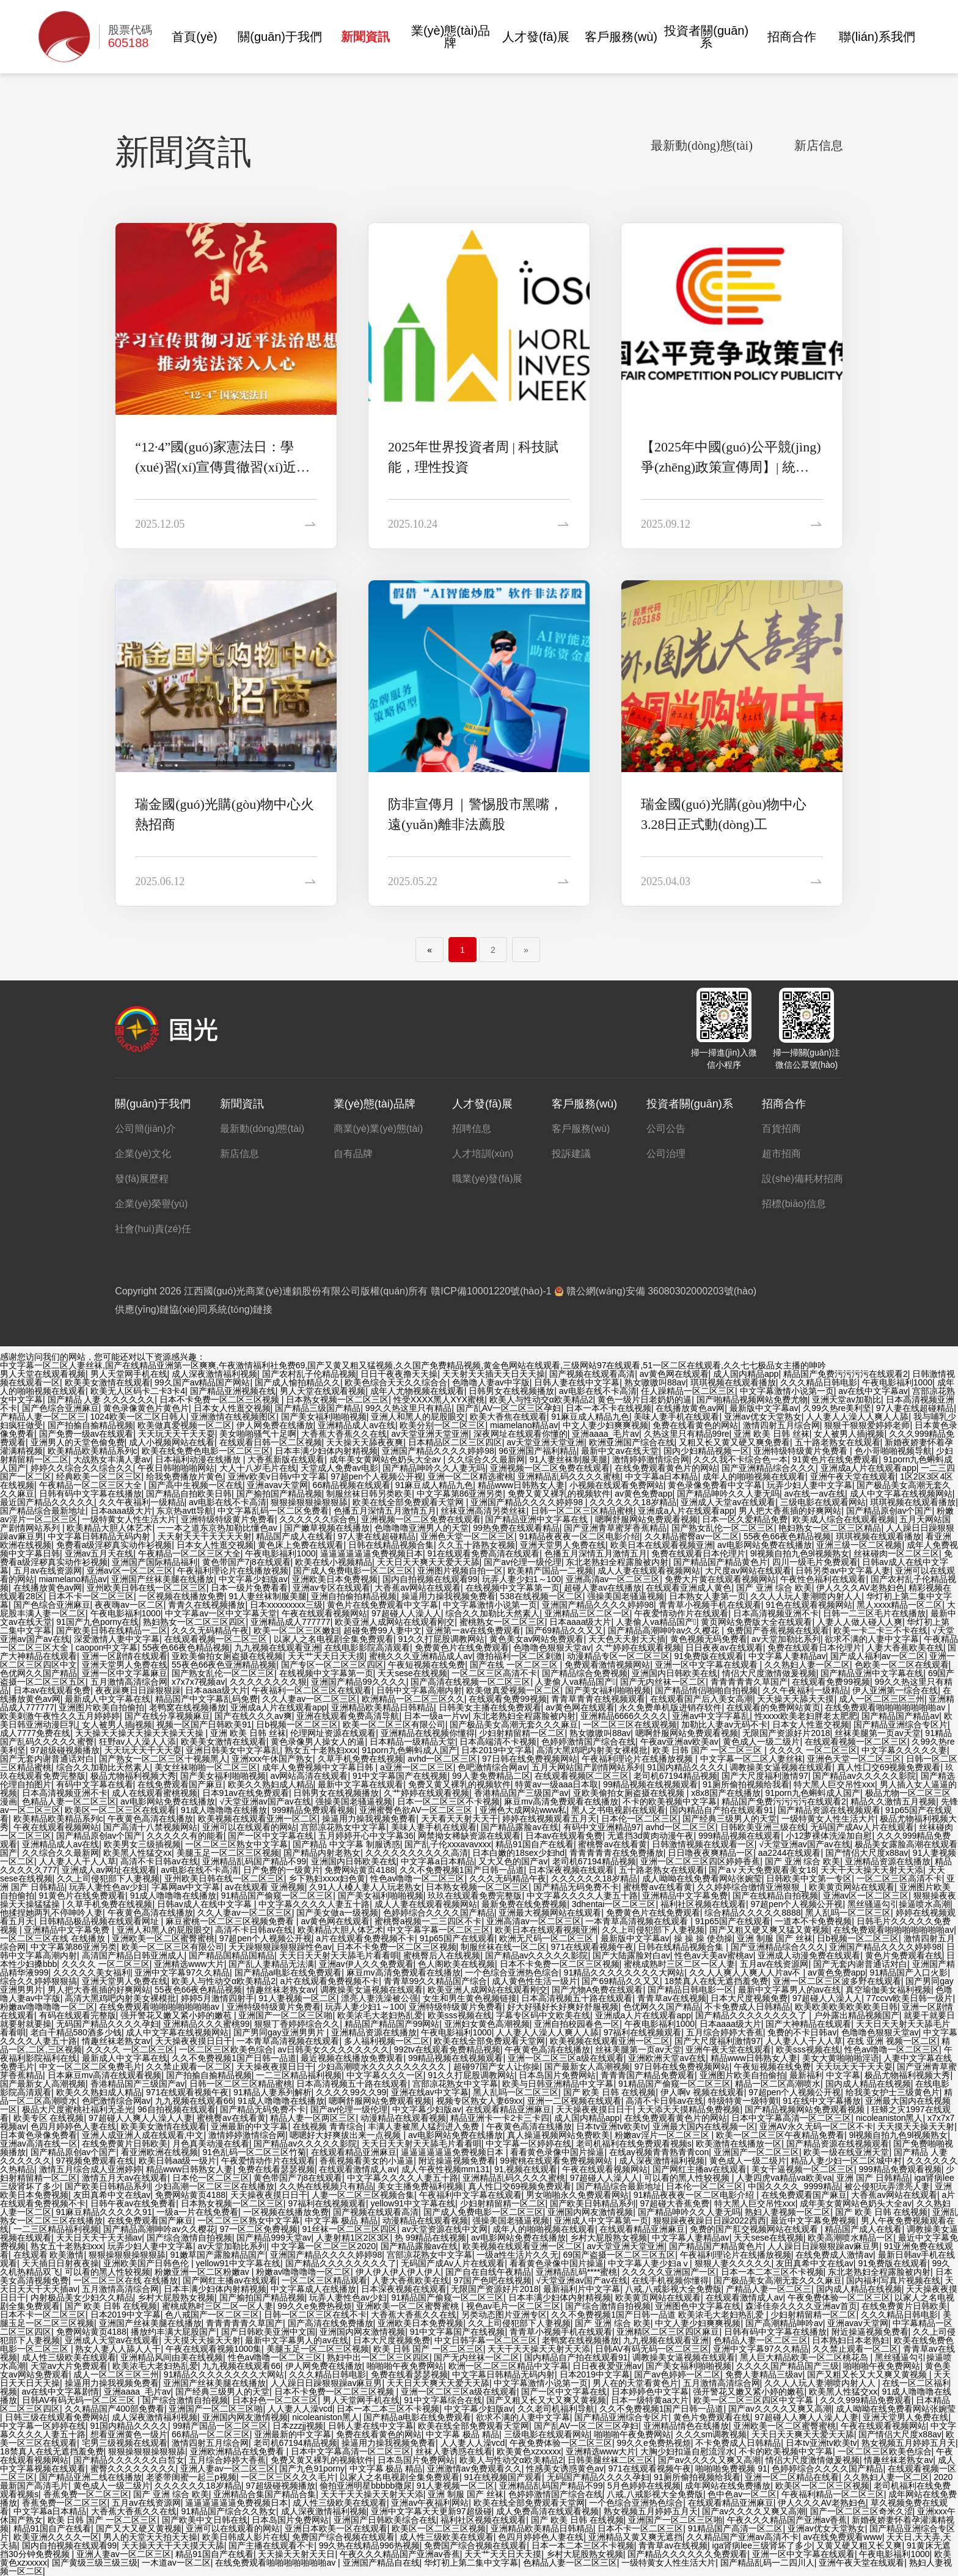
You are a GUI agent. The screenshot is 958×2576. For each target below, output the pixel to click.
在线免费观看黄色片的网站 (666, 1468)
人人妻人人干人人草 (77, 1861)
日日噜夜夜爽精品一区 (710, 1853)
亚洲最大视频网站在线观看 (550, 1912)
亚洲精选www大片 (189, 1964)
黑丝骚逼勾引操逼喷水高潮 (898, 1904)
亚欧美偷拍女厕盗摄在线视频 (227, 1656)
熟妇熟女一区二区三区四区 (194, 1622)
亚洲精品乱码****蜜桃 (577, 2272)
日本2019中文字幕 (496, 1750)
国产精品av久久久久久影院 (864, 1776)
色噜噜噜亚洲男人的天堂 (422, 1528)
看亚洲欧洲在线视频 (159, 2152)
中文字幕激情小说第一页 (787, 1391)
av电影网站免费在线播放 (764, 1545)
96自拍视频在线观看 (176, 2109)
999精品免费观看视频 (313, 1810)
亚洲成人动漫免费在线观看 (809, 1955)
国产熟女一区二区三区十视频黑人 (163, 1759)
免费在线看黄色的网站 (695, 1425)
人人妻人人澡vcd (300, 2409)
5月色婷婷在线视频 (644, 2485)
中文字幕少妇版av (253, 1579)
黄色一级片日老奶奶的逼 (645, 1399)
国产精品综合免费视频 (584, 1673)
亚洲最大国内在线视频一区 (704, 2126)
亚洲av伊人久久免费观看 (366, 1964)
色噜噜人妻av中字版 (491, 1382)
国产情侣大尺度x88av (866, 1853)
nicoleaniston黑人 (889, 2118)
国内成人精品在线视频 (868, 2084)
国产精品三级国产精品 (317, 1408)
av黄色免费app (643, 1493)
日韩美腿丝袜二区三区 (610, 2460)
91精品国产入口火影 (909, 1972)
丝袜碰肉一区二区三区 (896, 1553)
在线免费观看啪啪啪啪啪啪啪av (886, 1707)
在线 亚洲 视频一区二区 (892, 2041)
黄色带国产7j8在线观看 (246, 1562)
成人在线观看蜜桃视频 (154, 1793)
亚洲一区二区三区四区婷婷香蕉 (700, 1861)
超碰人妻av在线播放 (603, 1588)
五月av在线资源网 (47, 1570)
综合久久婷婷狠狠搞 (38, 1981)
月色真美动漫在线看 (210, 2143)
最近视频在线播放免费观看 (352, 2058)
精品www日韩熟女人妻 (521, 1485)
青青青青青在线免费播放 (616, 1853)
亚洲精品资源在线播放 (888, 1861)
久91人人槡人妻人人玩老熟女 (365, 1887)
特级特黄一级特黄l (743, 2101)
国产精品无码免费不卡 (576, 1887)
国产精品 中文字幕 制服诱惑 (346, 1844)
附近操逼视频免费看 (457, 2161)
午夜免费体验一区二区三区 (839, 2297)
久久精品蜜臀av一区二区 (692, 1536)
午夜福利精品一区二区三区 (832, 2494)
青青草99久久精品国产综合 (436, 1981)
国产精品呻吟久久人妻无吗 (433, 1468)
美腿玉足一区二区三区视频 (228, 1853)
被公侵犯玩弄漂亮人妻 (887, 2186)
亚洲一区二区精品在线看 (792, 2477)
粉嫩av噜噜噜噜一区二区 (47, 2007)
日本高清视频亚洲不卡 (776, 1613)
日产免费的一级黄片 (281, 1870)
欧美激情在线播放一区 (738, 2143)
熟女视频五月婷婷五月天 (908, 2443)
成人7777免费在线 (35, 1733)
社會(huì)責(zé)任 (153, 1229)
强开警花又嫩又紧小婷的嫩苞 (177, 2015)
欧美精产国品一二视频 (550, 1570)
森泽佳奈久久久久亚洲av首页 (801, 2306)
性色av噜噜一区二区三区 (417, 1878)
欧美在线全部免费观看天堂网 (409, 1502)
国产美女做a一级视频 (337, 1912)
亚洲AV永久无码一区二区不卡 (816, 2126)
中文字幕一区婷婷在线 (528, 2143)
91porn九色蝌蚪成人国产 (409, 1750)
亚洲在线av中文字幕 (430, 2092)
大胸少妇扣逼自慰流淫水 (687, 2451)
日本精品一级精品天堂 (412, 1741)
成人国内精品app (745, 1374)
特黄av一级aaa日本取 (556, 1784)
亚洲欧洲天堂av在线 (667, 2058)
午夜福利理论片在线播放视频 (232, 1570)
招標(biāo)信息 (794, 1204)
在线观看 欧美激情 (48, 2255)
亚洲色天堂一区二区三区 (467, 1536)
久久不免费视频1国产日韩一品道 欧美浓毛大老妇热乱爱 (658, 2314)
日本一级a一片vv (436, 1716)
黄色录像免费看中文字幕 (715, 1485)
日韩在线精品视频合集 (391, 1545)
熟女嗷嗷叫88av (655, 1382)
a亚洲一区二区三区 (416, 1767)
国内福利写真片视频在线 (893, 2280)
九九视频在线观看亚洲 (277, 1647)
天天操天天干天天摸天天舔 (173, 2545)
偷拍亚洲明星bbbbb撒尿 (366, 2485)
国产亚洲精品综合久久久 (769, 1468)
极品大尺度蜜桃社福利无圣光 (77, 2109)
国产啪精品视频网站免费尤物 (752, 1399)
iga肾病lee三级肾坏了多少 (762, 2545)
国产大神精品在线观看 (808, 2024)
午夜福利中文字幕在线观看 (470, 2195)
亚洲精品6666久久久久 (624, 1716)
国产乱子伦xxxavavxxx (447, 1844)
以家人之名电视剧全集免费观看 (333, 1639)
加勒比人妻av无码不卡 (724, 1724)
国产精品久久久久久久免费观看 (687, 2554)
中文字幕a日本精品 (661, 1476)
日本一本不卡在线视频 (608, 1408)
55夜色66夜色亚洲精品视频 (224, 1664)
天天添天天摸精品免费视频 (688, 2109)
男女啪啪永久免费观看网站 (577, 2195)
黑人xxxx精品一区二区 (899, 1605)
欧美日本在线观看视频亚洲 (661, 1545)
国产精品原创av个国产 (889, 1511)
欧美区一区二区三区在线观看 (120, 1810)
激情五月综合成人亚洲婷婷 (90, 2169)
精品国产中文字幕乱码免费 (206, 1699)
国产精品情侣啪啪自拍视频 (706, 1690)
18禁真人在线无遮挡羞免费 (717, 1981)
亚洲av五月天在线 (99, 1553)
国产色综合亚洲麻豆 (60, 1408)
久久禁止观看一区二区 (189, 2066)
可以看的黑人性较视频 (688, 2178)
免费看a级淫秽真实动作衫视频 (114, 1545)
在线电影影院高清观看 (367, 1647)
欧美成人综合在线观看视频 (843, 1519)
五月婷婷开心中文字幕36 (366, 1836)
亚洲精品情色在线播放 (686, 2426)
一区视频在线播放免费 (181, 1596)
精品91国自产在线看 (534, 1844)
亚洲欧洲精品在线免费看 (238, 2451)
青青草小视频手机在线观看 (710, 1605)
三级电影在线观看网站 (823, 1502)
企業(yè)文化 (143, 1153)
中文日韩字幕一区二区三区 (485, 2340)
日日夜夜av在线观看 (724, 1647)
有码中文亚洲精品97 (602, 1827)
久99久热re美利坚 (837, 1408)
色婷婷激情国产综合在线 (588, 1741)
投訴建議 (571, 1153)
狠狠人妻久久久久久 (733, 2263)
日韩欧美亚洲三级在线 (763, 1827)
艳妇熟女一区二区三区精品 (829, 1528)
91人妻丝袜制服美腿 (569, 1459)
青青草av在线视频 (671, 1998)
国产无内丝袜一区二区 (663, 1682)
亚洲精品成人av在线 (356, 1425)
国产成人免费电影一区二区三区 (353, 1570)
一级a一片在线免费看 (197, 2212)
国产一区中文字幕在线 (270, 1836)
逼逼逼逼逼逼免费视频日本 (371, 1553)
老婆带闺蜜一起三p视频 (191, 2477)
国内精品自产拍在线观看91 (721, 1810)
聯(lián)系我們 (877, 37)
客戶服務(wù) (621, 37)
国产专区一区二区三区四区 (332, 1664)
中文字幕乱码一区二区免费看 (273, 1511)
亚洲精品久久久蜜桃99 (206, 2024)
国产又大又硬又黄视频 (138, 2528)
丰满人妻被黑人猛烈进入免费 (424, 2126)
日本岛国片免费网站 (557, 2075)
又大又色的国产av (512, 1861)
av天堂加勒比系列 (786, 1639)
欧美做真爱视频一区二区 (184, 1425)
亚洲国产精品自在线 (381, 2562)
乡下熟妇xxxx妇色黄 (326, 1878)
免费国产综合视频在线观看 (343, 2537)
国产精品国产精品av (900, 1716)
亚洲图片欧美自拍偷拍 (101, 1707)
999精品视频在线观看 (739, 1836)
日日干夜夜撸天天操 (398, 1374)
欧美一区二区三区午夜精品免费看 (780, 2135)
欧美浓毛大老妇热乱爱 (380, 2015)
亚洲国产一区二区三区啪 (285, 2015)
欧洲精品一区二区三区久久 (413, 1699)
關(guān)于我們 (280, 37)
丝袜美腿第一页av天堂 (878, 1733)
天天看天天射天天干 (459, 1818)
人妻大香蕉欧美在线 (904, 1647)
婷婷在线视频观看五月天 (549, 1818)
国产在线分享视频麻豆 (167, 1716)
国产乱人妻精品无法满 (271, 1964)
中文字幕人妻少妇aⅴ (649, 2263)
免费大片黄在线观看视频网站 (720, 1579)
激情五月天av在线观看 (125, 2178)
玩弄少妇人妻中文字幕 (809, 1485)
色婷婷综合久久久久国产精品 (438, 1912)
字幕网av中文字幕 (186, 1887)
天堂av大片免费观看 (69, 2366)
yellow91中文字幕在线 (413, 2203)
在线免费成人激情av (834, 2255)
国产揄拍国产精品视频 (279, 1493)
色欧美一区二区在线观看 (902, 1664)
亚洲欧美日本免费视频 (335, 1579)
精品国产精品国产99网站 (392, 2024)
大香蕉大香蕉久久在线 (344, 1434)
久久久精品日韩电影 (818, 1382)
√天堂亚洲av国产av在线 (264, 1801)
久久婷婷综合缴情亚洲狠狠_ (751, 1887)
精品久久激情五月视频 (893, 1801)
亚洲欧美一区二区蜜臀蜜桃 (163, 1938)
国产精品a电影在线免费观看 (288, 1972)
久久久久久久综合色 (317, 1519)
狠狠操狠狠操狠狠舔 (309, 1502)
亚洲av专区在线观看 (331, 1588)
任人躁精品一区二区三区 (688, 1391)
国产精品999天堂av (273, 2237)
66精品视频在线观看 (352, 1485)
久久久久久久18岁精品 (633, 1502)
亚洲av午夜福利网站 (430, 2503)
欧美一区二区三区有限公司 (394, 1724)
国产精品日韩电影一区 (690, 1989)
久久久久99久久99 (351, 2092)
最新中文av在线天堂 (620, 1451)
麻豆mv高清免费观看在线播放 (561, 1801)
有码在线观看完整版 (77, 2015)
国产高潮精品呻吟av (784, 2323)
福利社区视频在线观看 (703, 1904)
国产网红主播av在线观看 (700, 2169)
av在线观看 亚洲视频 (265, 1887)
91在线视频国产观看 (503, 2477)
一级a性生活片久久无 (517, 2255)
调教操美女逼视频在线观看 (780, 1767)
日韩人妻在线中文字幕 (577, 1382)
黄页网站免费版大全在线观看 (756, 1622)
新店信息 (818, 145)
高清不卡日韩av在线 (159, 1861)
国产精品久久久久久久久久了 (752, 2015)
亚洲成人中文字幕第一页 (601, 2220)
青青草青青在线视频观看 (598, 1699)
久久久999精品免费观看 (865, 2400)
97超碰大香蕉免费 (675, 2203)
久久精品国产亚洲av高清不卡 (743, 2537)
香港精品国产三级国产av (521, 1793)
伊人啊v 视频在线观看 (702, 2092)
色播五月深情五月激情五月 (385, 1511)
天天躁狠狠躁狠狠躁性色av (280, 1947)
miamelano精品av (524, 1425)
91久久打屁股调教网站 (441, 1639)
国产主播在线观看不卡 (271, 2545)
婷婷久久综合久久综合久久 (82, 1468)
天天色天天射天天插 (626, 1639)
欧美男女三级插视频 (142, 1844)
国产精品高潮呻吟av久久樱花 (665, 1630)
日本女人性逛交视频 (232, 1408)
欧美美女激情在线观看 (107, 1382)
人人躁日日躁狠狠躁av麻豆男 (823, 2246)
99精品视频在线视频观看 (650, 1784)
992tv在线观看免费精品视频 (447, 2049)
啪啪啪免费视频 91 (731, 2468)
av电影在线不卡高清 (598, 1391)
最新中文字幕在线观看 (360, 1784)
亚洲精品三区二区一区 (587, 1613)
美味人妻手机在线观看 (676, 1416)
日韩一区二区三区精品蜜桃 (582, 1511)
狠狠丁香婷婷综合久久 (297, 2024)
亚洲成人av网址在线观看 (109, 1870)
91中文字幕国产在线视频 (400, 1776)
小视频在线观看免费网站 (616, 1485)
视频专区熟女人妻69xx (479, 2101)
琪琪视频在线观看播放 (733, 1382)
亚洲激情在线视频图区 (233, 1416)
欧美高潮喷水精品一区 (850, 2237)
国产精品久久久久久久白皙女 (129, 2460)
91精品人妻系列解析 (272, 2092)
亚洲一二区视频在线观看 (574, 2101)
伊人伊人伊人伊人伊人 (398, 2272)
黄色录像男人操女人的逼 (318, 1741)
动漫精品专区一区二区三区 (618, 1656)
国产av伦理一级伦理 (522, 1562)
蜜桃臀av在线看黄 (612, 1844)
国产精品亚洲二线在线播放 (90, 2477)
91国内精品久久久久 (686, 1767)
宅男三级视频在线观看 (124, 2443)
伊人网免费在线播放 (274, 1425)
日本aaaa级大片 (121, 1511)
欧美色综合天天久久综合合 (396, 1382)
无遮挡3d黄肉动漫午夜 (650, 1836)
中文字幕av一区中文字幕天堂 (221, 1613)
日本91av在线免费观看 (245, 1793)
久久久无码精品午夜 (210, 1630)
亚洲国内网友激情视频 (590, 2212)
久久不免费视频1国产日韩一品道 (462, 1870)
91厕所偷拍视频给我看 (746, 1784)
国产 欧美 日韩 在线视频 (609, 2092)
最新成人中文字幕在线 (107, 1699)
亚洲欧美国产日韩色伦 (147, 2263)
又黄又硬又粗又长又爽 (859, 2545)
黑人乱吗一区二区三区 (848, 1912)
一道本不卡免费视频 (813, 1921)
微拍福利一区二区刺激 (519, 1656)
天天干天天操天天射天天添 (872, 1870)
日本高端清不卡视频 (497, 1741)
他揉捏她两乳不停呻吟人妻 (51, 1912)
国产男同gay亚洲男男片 (279, 2032)
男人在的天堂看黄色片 (635, 2383)
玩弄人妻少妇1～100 (521, 1579)
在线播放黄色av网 (690, 1408)
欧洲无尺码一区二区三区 (547, 1938)
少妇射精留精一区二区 (522, 1733)
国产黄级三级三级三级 (94, 2562)
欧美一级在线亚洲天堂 (846, 2152)
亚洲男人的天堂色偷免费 (78, 1442)
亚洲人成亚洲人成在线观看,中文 (143, 2135)
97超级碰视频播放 (65, 1750)
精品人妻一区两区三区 (313, 2118)
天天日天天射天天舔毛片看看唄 (339, 1955)
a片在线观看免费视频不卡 (365, 1938)
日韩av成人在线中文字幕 (205, 1904)
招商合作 (791, 37)
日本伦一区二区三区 (639, 1818)
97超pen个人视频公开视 (377, 1476)
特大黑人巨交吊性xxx (834, 1784)
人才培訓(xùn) (482, 1153)
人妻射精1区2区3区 (353, 2237)
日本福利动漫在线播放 (199, 1459)
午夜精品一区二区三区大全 (91, 1485)
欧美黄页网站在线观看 (851, 1887)
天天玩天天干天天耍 (176, 1434)
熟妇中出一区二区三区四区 (378, 2357)
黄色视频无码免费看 (708, 1639)
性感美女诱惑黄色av (565, 2468)
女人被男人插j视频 (849, 1434)
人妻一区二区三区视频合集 (363, 2195)
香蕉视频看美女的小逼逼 (367, 2161)
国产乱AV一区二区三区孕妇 (508, 1408)
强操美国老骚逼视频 (625, 1596)
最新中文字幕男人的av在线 (789, 1989)
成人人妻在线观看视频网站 (649, 1570)
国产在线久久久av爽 (253, 1716)
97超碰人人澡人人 (406, 1613)
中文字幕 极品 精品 (341, 2220)
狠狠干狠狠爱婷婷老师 (867, 1425)
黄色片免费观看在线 (903, 1955)
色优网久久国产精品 (38, 1673)
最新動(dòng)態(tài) (702, 145)
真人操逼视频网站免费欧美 (558, 2135)
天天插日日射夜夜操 (60, 2263)
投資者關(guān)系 (706, 36)
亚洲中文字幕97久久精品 (182, 1972)
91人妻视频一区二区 (297, 1998)
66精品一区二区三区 (211, 2434)
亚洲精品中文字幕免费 (685, 1895)
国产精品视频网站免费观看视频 (806, 2109)
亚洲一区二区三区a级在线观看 (566, 2058)
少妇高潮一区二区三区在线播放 (214, 2186)
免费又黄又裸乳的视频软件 (559, 1493)
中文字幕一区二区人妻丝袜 (751, 1759)
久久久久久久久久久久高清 (416, 1853)
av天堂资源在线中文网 (445, 2229)
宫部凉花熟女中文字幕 (343, 1827)
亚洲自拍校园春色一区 (577, 2024)
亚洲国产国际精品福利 (154, 1562)
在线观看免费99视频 (831, 1682)
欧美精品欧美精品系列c (92, 1451)
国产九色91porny (312, 2468)
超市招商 (781, 1153)
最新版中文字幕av (764, 1408)
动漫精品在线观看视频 (403, 2118)
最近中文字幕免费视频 (813, 2220)
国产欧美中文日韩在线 (204, 2520)
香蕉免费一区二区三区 (86, 2494)
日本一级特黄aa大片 (650, 2400)
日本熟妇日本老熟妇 (850, 2340)
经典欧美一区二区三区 (99, 1476)
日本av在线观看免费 (52, 1690)
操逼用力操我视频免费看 (448, 1596)
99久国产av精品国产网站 (202, 1382)
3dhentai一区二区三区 (614, 1904)
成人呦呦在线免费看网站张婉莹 (702, 1878)
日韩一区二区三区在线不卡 (315, 2314)
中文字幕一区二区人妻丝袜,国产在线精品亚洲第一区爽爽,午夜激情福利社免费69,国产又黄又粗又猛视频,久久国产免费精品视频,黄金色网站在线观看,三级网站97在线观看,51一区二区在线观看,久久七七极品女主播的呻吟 (413, 1365)
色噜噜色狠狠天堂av (552, 1647)
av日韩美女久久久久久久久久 (333, 2049)
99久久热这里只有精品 (408, 1408)
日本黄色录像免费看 (38, 2135)
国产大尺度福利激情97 (765, 1776)
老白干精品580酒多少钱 (76, 2032)
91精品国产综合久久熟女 (228, 2511)
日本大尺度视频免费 (749, 1998)
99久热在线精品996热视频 (369, 2545)
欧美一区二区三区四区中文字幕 (754, 2400)
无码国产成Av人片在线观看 (862, 1827)
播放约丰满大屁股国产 (173, 2332)
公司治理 (666, 1153)
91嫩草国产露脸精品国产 (217, 2255)
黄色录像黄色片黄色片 (146, 1408)
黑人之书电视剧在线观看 (618, 1810)
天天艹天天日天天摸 (326, 1656)
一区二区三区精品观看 (324, 2280)
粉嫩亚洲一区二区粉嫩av (203, 2272)
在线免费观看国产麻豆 (180, 1784)
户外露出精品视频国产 (856, 2015)
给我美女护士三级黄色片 (893, 2092)
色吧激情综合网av (492, 1767)
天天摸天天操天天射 (915, 2126)
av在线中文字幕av (873, 1391)
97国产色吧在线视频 (492, 2280)
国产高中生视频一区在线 (195, 1485)
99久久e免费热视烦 (314, 2306)
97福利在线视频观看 (643, 2032)
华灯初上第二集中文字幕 (471, 2562)
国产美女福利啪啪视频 (324, 1416)
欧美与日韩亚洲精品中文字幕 (557, 2084)
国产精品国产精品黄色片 (720, 1562)
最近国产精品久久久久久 (47, 1502)
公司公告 (666, 1128)
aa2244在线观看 (789, 1853)
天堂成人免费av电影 (339, 1468)
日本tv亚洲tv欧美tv (612, 2126)
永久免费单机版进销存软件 (670, 1707)
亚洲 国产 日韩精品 (873, 2178)
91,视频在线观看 (525, 2169)
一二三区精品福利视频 (299, 2075)
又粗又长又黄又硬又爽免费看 (734, 1442)
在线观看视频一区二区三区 (216, 1639)
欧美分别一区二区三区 (442, 1425)
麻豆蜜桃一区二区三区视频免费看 (231, 1921)
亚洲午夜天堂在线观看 (853, 1476)
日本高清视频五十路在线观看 (576, 1998)
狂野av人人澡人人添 (138, 1741)
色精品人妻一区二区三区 (69, 1801)
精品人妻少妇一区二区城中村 (846, 2161)
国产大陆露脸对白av (631, 1955)
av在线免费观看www (842, 2537)
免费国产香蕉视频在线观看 (777, 1630)
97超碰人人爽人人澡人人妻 (140, 2118)
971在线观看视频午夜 (592, 1947)
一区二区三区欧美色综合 (226, 2049)
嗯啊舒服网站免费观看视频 (646, 1519)
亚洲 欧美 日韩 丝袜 (772, 1434)
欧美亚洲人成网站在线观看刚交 (395, 1622)
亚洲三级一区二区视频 (859, 1545)
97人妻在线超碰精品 (915, 1408)
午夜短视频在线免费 (426, 1664)
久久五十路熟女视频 (476, 1545)
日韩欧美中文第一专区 (809, 1878)
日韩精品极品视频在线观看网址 (100, 1921)
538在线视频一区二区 (541, 1596)
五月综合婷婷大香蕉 (724, 2032)
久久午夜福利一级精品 (142, 1502)
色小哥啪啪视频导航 (893, 1451)
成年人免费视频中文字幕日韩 (319, 1767)
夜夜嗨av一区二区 (129, 1605)
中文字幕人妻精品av (787, 1656)
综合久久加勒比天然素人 (492, 1613)
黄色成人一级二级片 (761, 1741)
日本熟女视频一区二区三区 (337, 1399)
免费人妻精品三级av (764, 2374)
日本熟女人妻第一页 (707, 1596)
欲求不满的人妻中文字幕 (872, 1639)
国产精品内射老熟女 (321, 1853)
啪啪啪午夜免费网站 (405, 2366)
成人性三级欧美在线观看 (69, 2357)
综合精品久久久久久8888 (752, 1912)
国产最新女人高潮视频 (587, 2066)
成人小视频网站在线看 (171, 1442)
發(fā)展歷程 (142, 1178)
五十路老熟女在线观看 (837, 1442)
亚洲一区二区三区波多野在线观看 (837, 1981)
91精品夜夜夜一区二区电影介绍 (579, 1536)
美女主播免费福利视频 (420, 2186)
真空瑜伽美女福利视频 (888, 1989)
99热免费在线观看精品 (516, 1528)
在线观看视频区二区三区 (582, 1776)
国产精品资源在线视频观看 (829, 1810)
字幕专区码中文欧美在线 (543, 2015)
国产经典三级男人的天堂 (729, 1818)
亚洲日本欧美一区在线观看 (336, 2528)
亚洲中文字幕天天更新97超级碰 (431, 2511)
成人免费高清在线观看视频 (547, 2511)
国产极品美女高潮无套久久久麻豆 (514, 1724)
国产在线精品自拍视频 (775, 1895)
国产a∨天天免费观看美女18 (762, 1870)
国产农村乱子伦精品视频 (309, 1374)
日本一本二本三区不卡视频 (772, 2272)
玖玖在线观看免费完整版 (475, 1895)
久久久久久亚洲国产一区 (669, 2272)
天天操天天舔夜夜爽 (364, 1442)
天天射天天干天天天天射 (205, 1536)
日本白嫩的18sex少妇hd (518, 1853)
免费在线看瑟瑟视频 (276, 2169)
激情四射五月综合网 (781, 1425)
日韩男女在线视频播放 (511, 1391)
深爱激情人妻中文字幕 (116, 1639)
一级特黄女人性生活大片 (129, 1519)
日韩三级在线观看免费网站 (56, 2417)
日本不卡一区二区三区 (91, 1596)
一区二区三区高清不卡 (494, 1673)
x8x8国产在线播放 (726, 1793)
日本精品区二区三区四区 (455, 1442)
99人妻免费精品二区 (491, 1776)
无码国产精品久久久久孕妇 (107, 2024)
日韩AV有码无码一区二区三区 (652, 2349)
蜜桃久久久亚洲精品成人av (420, 1656)
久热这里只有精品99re (686, 1434)
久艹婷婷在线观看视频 (638, 1647)
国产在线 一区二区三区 (515, 1664)
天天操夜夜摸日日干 (193, 2041)
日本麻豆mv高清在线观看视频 (105, 2075)
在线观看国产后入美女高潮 (701, 1699)
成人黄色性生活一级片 (534, 1981)
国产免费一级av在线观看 (86, 1434)
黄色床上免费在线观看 (300, 1545)
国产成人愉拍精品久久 (297, 1382)
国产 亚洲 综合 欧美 (774, 1588)
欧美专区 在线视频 (48, 2118)
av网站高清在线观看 (309, 1776)
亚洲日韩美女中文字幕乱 (233, 1750)
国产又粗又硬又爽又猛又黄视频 (769, 1930)
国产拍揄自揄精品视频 (90, 1425)
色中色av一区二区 (742, 2494)
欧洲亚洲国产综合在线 (632, 1442)
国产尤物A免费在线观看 (597, 1989)
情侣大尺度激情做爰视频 (769, 1673)
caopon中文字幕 (106, 1647)
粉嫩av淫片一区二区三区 (663, 2135)
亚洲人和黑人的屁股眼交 (418, 1416)
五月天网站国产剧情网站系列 (587, 1767)
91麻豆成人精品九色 (590, 1416)
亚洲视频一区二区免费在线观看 (550, 1468)
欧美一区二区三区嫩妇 (296, 1630)
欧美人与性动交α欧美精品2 (541, 1399)
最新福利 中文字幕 (824, 2075)
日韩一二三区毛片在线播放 (874, 1613)
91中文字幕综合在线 (443, 2400)
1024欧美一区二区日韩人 (138, 1416)
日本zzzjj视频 (297, 2426)
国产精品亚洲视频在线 (233, 1391)
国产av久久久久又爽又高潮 (780, 2409)
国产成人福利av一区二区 (877, 1656)
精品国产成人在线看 (294, 1536)
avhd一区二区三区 (442, 1759)
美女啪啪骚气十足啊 (257, 1434)
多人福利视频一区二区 (387, 2041)
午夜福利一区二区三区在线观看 (311, 1690)
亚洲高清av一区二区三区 (613, 1579)
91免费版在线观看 (709, 1656)
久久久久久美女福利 (91, 1972)
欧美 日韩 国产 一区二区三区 (709, 1750)
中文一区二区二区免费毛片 (90, 2066)
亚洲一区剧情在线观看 (124, 1656)
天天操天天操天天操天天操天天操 (140, 1733)
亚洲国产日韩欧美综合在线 (385, 2520)
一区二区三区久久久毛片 (288, 2477)
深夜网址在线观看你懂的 (521, 1434)
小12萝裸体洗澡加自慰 (829, 1836)
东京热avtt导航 (184, 1511)
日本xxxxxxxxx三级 (286, 1605)
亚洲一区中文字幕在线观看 (707, 1664)
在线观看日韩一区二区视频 (270, 1442)
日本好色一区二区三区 (275, 2400)
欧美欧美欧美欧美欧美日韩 (846, 2007)
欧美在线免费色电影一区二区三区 (206, 1451)
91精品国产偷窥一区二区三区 (277, 1895)
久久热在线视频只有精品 (326, 2186)
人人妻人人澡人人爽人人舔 (857, 1416)
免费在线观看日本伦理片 (698, 1553)
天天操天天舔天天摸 (795, 1699)
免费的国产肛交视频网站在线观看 (755, 2229)
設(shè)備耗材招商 (802, 1178)
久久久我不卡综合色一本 (740, 1459)
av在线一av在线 (815, 1493)
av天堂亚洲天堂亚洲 (430, 1434)
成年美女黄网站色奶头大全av (386, 1459)
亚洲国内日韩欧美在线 (674, 1673)
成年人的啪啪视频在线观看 (754, 1476)
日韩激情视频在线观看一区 (703, 1844)
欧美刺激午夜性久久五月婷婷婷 (60, 1716)
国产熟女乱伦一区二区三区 (722, 1528)
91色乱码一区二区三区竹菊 (254, 2152)
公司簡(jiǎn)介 (145, 1128)
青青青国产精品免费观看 (648, 2075)
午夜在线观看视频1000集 (213, 2349)
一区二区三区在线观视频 (630, 1724)
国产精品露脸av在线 (519, 1827)
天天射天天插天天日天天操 (493, 1374)
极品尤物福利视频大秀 (133, 1776)
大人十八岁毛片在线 (257, 1468)
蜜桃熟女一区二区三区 (502, 1622)
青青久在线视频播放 (206, 1605)
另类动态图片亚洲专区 (504, 2314)
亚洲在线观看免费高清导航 (347, 1716)
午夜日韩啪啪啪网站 (175, 1468)
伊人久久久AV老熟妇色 (860, 1588)
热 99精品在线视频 (430, 2237)
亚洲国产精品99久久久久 (358, 1682)
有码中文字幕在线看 (94, 1784)
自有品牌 (353, 1153)
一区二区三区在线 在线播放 (54, 1938)
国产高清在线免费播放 (330, 2323)
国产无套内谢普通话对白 (47, 1759)
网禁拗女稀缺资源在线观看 (469, 1836)
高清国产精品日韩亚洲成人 (133, 1955)
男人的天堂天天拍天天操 (150, 2537)
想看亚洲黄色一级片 (128, 2434)
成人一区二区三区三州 (881, 1699)
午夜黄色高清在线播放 (150, 1818)
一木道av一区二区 (176, 2562)
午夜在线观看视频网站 (324, 1613)
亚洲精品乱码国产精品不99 (254, 1861)
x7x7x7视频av (198, 1682)
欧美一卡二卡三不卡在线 (880, 1630)
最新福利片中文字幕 (581, 2289)
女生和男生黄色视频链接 (470, 1998)
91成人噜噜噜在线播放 (224, 1810)
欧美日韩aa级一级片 (178, 2161)
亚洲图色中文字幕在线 (697, 2306)
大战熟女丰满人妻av (112, 1459)
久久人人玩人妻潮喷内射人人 (805, 1596)
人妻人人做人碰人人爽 (859, 1622)
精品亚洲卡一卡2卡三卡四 (499, 2118)
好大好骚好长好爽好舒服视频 (562, 2007)
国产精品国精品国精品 (231, 1955)
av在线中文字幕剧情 (61, 2391)
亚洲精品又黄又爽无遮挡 (635, 2537)
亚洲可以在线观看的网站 (249, 1827)
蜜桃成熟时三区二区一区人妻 (679, 1964)
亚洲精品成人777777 (290, 1622)
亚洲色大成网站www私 (523, 1810)
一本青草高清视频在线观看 (637, 1921)
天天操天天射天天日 (296, 2554)
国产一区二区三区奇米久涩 (861, 2511)
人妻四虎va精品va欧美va (784, 2178)
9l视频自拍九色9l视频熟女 (799, 1553)
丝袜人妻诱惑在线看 (453, 2451)
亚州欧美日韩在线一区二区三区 (147, 1588)
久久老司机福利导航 (555, 2409)
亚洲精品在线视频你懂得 (428, 1733)
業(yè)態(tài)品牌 (450, 36)
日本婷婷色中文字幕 (650, 2391)
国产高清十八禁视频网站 (150, 1827)
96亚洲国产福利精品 (538, 1451)
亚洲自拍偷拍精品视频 (354, 1596)
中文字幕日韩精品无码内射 (100, 1536)
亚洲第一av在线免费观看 (473, 1630)
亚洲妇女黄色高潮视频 (487, 2024)
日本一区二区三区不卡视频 (448, 1801)
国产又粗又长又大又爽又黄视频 (868, 2374)
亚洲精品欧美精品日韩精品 (382, 1707)
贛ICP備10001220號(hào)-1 (491, 1291)
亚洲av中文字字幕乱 (711, 1716)
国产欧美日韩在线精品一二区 (111, 1630)
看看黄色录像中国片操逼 (557, 2152)
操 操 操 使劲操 (703, 1938)
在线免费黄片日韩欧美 (124, 2143)
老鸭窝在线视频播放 (187, 1707)
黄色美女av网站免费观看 (536, 1639)
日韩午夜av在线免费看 (133, 2203)
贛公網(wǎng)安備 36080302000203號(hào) (655, 1291)
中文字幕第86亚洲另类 (460, 1493)
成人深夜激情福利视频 (214, 1374)
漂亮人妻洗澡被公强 (379, 1998)
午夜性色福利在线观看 (823, 1579)
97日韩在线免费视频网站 (529, 1759)
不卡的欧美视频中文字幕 (670, 1801)
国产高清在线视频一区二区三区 (470, 1682)
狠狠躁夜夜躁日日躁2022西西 (709, 2220)
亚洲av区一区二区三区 (130, 1570)
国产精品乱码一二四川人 (767, 2562)
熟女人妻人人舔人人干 (118, 2349)
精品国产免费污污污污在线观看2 (845, 1374)
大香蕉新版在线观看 (285, 1459)
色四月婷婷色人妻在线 (73, 2126)
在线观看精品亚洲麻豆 (508, 2109)
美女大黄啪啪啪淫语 (840, 2058)
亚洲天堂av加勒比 (846, 1399)
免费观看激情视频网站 (607, 1664)
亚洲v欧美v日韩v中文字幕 (277, 1476)
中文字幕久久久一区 (384, 2075)
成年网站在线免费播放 (727, 2485)
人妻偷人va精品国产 (656, 1622)
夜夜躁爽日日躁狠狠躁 (138, 1690)
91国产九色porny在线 (97, 1622)
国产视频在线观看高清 (592, 1374)
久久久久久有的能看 (185, 1836)
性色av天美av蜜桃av (714, 1955)
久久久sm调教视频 (711, 2434)
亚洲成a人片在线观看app (868, 1468)
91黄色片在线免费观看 (835, 1459)
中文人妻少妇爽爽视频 (605, 1425)
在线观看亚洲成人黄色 (688, 1588)
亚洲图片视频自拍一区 (460, 1570)
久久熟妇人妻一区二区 (807, 1664)
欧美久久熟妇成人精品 (270, 1784)
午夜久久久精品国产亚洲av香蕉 (787, 2520)
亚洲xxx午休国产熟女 (272, 1759)
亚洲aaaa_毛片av (605, 1434)
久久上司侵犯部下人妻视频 (108, 1878)
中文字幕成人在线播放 (313, 2289)
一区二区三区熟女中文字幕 (236, 1844)
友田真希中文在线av (112, 2195)
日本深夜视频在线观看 (571, 1870)
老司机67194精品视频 (675, 1776)
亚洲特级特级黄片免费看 (801, 1451)
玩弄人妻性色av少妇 (108, 1887)
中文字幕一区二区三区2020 (323, 2246)
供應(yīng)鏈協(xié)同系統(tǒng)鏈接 (193, 1309)
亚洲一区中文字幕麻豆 (124, 1673)
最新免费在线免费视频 (524, 1904)
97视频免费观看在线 (95, 2161)
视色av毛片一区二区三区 (513, 2306)
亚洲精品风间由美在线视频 (171, 2357)
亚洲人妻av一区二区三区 (227, 2468)
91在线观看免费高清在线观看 (484, 1553)
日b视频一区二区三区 (297, 1724)
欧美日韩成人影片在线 (245, 2537)
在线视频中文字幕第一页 (513, 1588)
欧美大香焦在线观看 (508, 1416)
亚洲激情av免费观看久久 (474, 2468)
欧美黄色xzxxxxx (529, 2451)
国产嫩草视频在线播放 (327, 1528)
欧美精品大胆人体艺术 (109, 1528)
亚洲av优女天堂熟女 (763, 1416)
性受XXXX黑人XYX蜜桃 (438, 1399)
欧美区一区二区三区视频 (822, 2485)
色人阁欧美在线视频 (456, 1964)
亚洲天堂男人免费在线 (562, 1545)
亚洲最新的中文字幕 (249, 2126)
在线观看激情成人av (358, 2169)
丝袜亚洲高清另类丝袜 (483, 1511)
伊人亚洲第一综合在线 (895, 1690)
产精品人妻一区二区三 (43, 1416)
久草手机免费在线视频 (360, 1759)
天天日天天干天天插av (99, 2237)
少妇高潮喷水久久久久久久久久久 (383, 2066)
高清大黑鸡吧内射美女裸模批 (592, 1750)
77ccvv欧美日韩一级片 (909, 1998)
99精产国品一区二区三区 (220, 2426)
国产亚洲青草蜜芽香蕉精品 (615, 1528)
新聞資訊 (365, 37)
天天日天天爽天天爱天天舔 (428, 1562)
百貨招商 (781, 1128)
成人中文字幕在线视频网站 (901, 1493)
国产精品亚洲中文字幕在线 (537, 1519)
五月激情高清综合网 (128, 1682)
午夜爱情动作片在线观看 (681, 1613)
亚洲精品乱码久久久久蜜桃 (568, 1476)
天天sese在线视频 (412, 1673)
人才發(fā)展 (535, 37)
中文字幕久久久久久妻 (904, 1750)
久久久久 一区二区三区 (813, 1750)
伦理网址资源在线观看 (333, 1733)
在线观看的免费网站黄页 (773, 1707)
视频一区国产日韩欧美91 (204, 1724)
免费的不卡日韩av (801, 2032)
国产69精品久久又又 (564, 1630)
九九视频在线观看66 (194, 2101)
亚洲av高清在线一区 (39, 2143)
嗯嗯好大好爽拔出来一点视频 (346, 2135)
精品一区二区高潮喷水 (778, 2084)
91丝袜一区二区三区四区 (350, 2229)
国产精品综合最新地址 (43, 1511)
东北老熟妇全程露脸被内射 (617, 1562)
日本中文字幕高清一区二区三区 (791, 2118)
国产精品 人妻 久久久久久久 (101, 1399)
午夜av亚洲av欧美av (679, 1741)
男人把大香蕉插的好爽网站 (790, 1511)
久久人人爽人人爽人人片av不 (746, 1972)
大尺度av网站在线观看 (748, 1570)
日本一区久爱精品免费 (745, 1519)
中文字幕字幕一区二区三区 (438, 1930)
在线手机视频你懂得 (670, 2280)
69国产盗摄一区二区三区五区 (619, 2255)
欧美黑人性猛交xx (137, 1853)
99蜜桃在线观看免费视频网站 (557, 2161)
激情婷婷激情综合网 (650, 1459)
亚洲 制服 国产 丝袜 (775, 1938)
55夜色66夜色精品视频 (787, 1536)
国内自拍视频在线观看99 (430, 1579)
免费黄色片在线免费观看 (462, 1647)
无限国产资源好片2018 (786, 1733)
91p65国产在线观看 (732, 1921)
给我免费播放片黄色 (184, 1476)
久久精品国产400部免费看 (114, 2409)
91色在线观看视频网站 (809, 1605)
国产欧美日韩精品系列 (107, 2186)
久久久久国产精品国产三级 (787, 2366)
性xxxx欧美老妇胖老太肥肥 (806, 1716)
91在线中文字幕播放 (822, 2101)
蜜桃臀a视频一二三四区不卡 (428, 1921)
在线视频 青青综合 (328, 2126)
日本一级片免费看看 (249, 1588)
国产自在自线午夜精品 (488, 2272)
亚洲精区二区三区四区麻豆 (667, 2332)
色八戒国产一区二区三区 (212, 2314)
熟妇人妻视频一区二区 (787, 2212)
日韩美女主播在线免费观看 (490, 1707)
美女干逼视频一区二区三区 (802, 2169)
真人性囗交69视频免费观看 (889, 1767)
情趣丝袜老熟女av (281, 1989)
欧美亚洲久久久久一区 (56, 2537)
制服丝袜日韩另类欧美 (369, 1493)
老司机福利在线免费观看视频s (634, 2143)
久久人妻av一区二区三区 (309, 1699)
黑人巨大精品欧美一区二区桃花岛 (805, 2357)
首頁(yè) (194, 37)
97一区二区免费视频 (258, 2229)
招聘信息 (471, 1128)
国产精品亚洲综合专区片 (901, 1724)
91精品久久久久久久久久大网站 (624, 1972)
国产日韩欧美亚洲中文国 (268, 2332)
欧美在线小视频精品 (333, 1562)
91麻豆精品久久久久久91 (104, 2212)
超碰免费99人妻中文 (382, 1630)
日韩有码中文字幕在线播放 (90, 1493)
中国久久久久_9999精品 (794, 2186)
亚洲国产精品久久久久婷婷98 (438, 1451)
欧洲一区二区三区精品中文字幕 (508, 2366)
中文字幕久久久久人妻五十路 (582, 1895)
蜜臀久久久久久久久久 (133, 2468)
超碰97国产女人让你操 (496, 2066)
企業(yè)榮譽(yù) (151, 1204)
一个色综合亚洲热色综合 (512, 1972)
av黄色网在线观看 (674, 1374)
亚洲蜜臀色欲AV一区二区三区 (417, 1810)
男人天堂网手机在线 (128, 1374)
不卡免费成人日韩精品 (747, 2007)
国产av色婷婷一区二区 (677, 2374)
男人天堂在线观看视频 (43, 1374)
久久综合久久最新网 (486, 1459)
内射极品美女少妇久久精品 (82, 2297)
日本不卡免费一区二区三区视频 (220, 1399)
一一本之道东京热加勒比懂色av (218, 1528)
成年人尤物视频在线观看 (417, 1391)
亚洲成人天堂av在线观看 (728, 1502)
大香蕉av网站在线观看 (418, 1588)
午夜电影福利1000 (897, 1382)
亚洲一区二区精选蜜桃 (470, 1476)
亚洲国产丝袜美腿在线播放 (162, 1579)
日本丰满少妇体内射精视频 (326, 1451)
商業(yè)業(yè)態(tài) (378, 1128)
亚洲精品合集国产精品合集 (264, 2494)
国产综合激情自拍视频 (189, 2237)
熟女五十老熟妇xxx (321, 1750)
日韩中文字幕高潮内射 (419, 1690)
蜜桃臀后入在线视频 (441, 1955)
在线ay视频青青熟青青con (659, 2152)
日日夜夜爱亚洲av (607, 2366)
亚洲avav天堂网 (277, 1485)
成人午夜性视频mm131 (445, 2169)
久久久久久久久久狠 (268, 1682)
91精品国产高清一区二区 (735, 2528)
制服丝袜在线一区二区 (503, 1947)
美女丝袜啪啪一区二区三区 (206, 1767)
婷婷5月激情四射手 (217, 1998)
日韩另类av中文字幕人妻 (842, 1570)
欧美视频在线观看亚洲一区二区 (258, 1818)
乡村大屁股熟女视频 (608, 2237)
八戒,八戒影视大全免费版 (673, 2289)
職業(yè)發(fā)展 (487, 1178)
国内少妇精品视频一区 (706, 1451)
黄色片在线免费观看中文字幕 (382, 1605)
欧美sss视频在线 (460, 2015)
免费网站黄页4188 (359, 1870)
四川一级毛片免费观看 (815, 1562)
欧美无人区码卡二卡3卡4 (138, 1391)
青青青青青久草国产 (749, 1682)
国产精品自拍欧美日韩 (189, 1493)
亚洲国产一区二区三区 (756, 2152)
